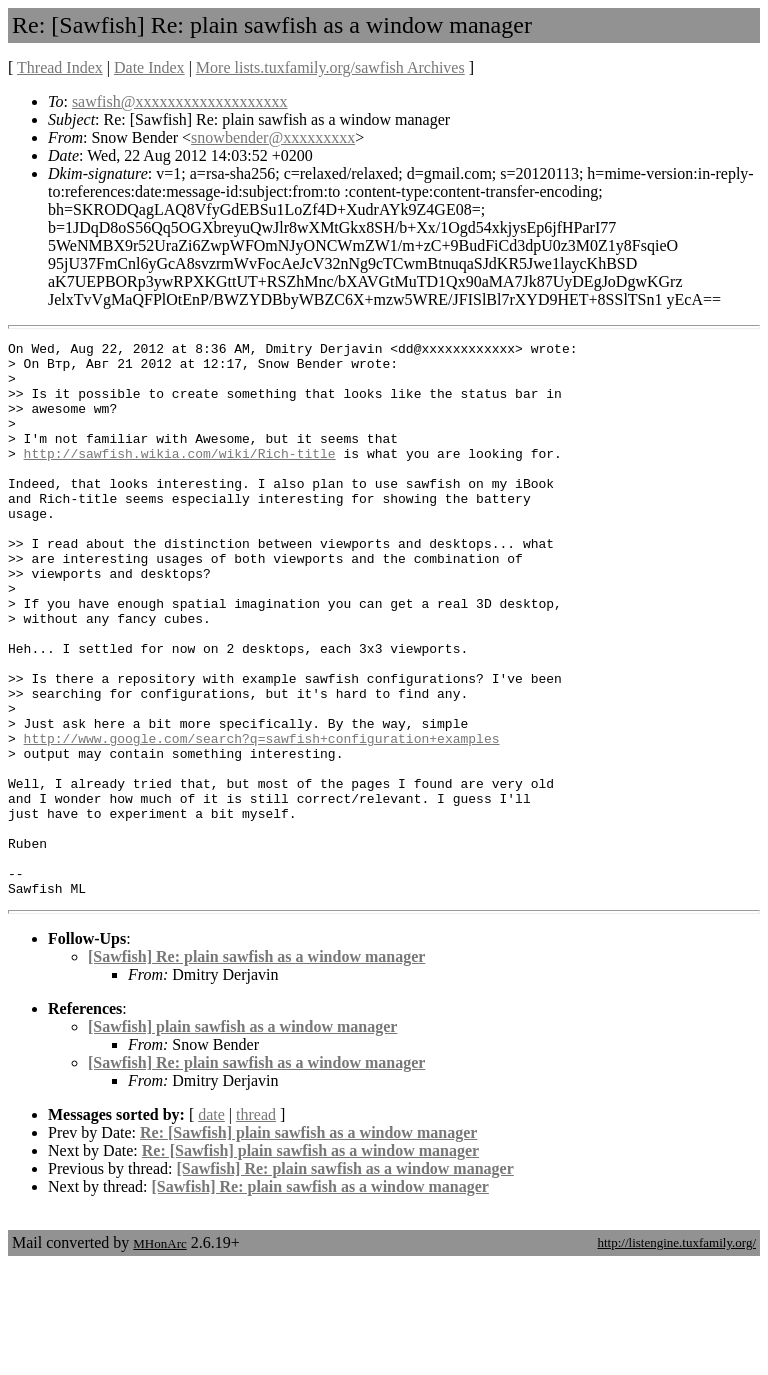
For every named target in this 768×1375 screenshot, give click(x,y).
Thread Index (60, 67)
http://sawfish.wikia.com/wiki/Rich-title (180, 477)
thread (256, 1225)
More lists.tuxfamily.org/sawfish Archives (330, 67)
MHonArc (159, 1354)
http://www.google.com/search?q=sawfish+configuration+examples (262, 819)
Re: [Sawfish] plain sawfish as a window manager (308, 1243)
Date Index (149, 67)
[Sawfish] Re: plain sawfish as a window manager (256, 1067)
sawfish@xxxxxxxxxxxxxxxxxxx (180, 101)
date (211, 1225)
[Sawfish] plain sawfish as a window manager (242, 1137)
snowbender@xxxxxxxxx (273, 137)
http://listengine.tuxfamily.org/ (676, 1353)
